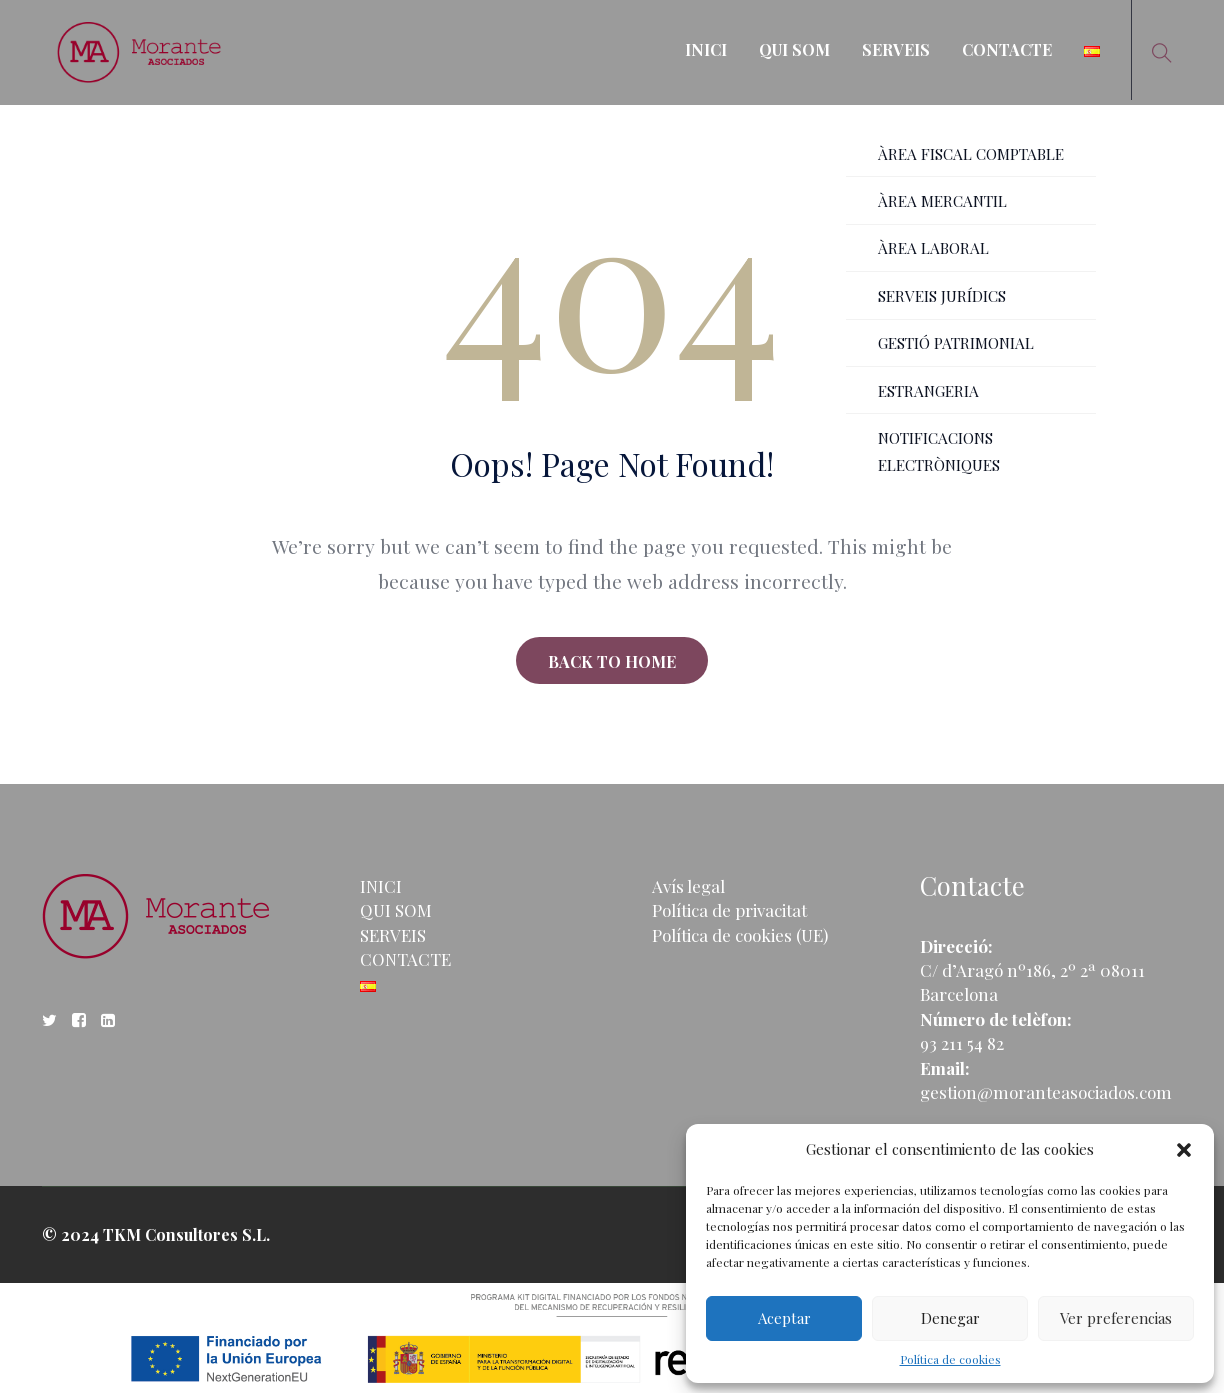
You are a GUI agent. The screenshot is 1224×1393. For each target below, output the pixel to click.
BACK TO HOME (612, 661)
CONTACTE (1007, 49)
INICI (706, 49)
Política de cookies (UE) (740, 935)
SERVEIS (896, 49)
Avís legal (688, 886)
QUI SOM (794, 49)
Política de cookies (950, 1359)
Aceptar (784, 1318)
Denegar (950, 1318)
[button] (1184, 1150)
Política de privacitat (729, 910)
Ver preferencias (1116, 1318)
